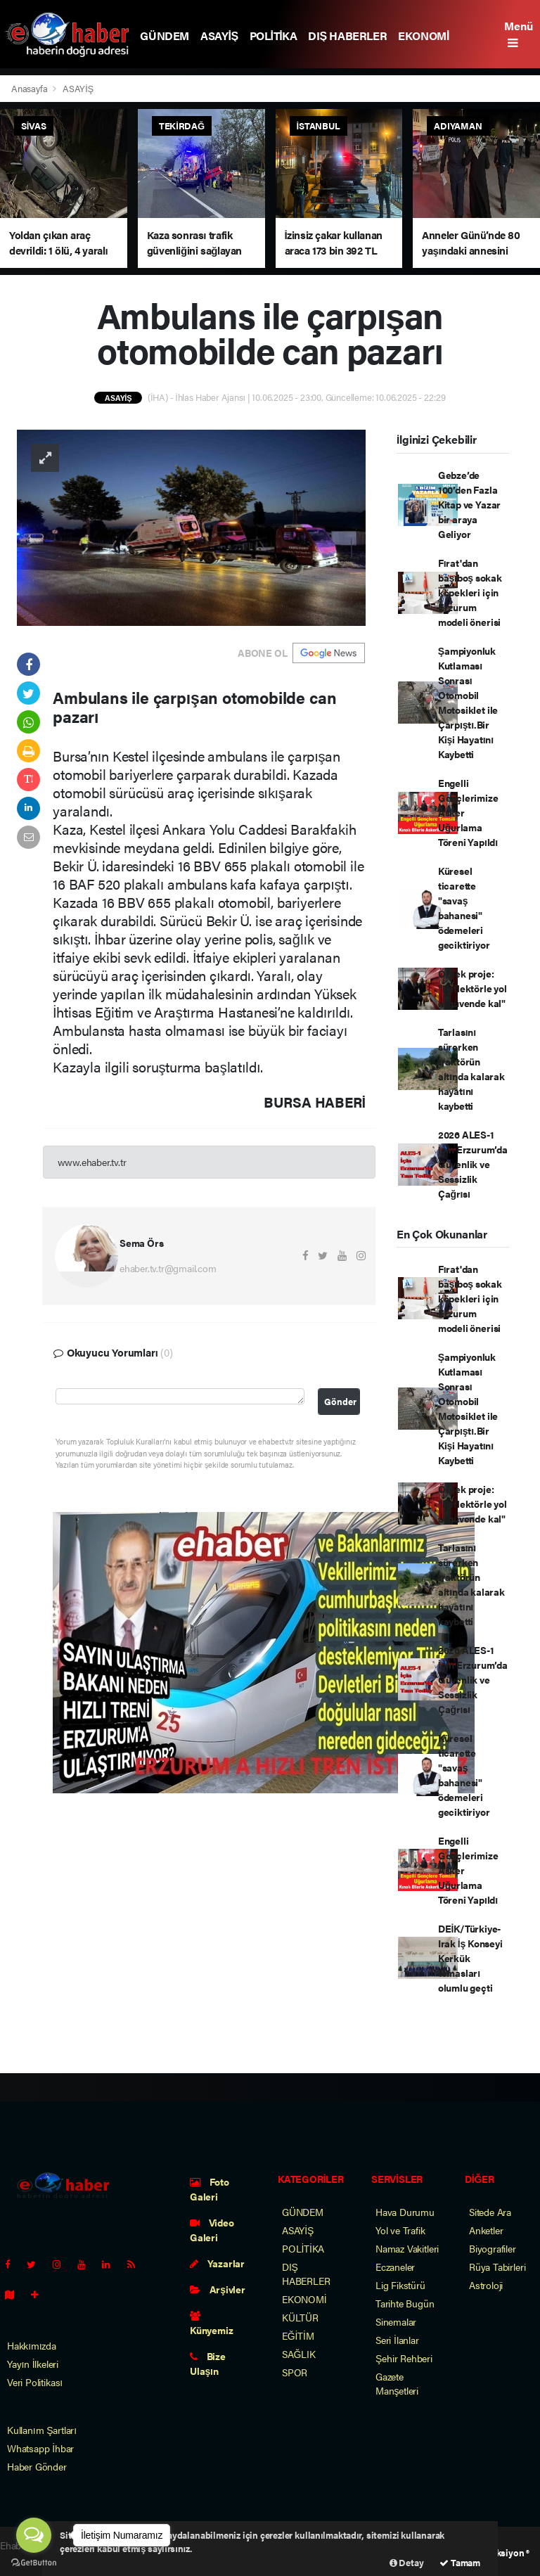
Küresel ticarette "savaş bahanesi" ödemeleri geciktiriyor (464, 907)
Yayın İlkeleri (32, 2364)
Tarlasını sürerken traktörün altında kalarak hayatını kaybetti (471, 1069)
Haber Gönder (37, 2466)
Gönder (340, 1401)
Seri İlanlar (397, 2340)
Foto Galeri (209, 2188)
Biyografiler (492, 2248)
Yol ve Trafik (400, 2230)
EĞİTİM (298, 2335)
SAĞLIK (299, 2354)
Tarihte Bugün (405, 2303)
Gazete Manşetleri (396, 2383)
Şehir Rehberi (403, 2358)
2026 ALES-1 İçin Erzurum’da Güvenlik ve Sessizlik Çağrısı (473, 1163)
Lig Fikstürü (400, 2285)
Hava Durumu (405, 2212)
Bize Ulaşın (208, 2363)
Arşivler (217, 2289)
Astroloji (486, 2285)
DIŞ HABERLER (347, 35)
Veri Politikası (35, 2382)
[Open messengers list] (33, 2535)
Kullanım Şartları (42, 2430)
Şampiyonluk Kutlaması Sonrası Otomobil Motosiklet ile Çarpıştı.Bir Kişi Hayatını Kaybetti (468, 702)
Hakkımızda (31, 2345)
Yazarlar (217, 2263)
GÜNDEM (164, 35)
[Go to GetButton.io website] (33, 2562)
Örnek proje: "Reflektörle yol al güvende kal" (472, 988)
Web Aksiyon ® (499, 2552)
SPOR (294, 2372)
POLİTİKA (273, 35)
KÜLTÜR (300, 2317)
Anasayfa (30, 88)
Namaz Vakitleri (407, 2248)
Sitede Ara (490, 2212)
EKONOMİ (423, 35)
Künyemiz (211, 2324)
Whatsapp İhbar (40, 2448)
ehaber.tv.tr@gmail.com (168, 1268)
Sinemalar (395, 2321)
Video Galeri (212, 2229)
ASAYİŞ (219, 35)
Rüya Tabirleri (497, 2267)
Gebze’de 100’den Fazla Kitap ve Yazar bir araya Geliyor (469, 504)
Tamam (459, 2562)
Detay (407, 2562)
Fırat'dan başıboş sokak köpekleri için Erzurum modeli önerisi (470, 592)
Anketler (486, 2230)
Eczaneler (395, 2267)
